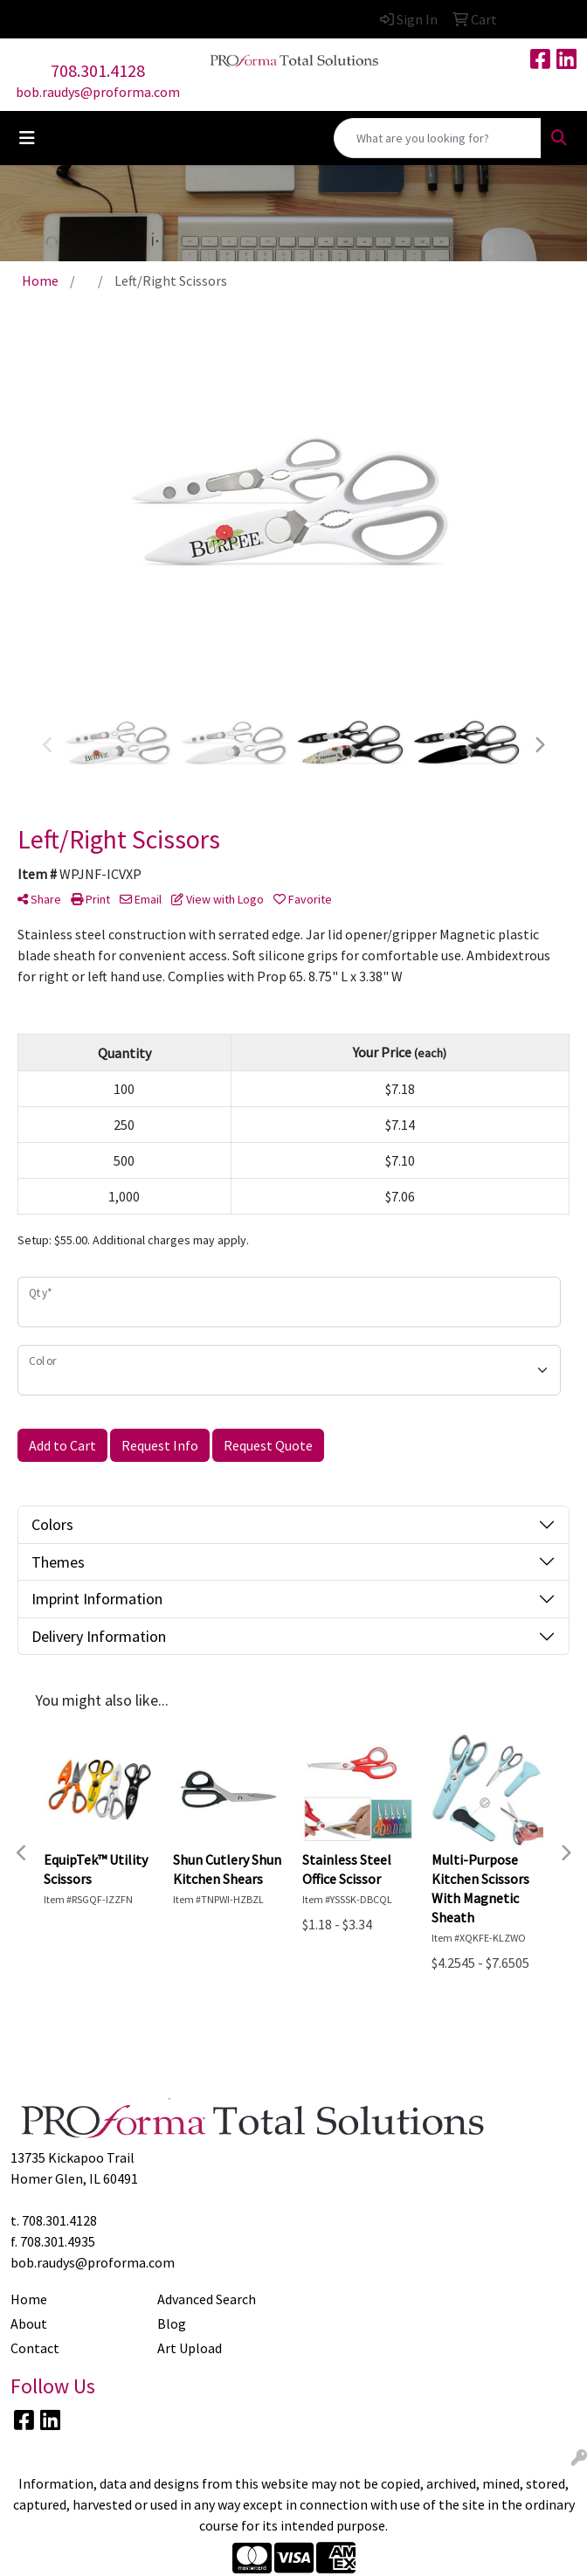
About (28, 2323)
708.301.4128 (98, 70)
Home (28, 2299)
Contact (34, 2348)
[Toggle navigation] (27, 138)
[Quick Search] (438, 138)
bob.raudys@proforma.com (98, 91)
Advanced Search (206, 2299)
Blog (171, 2323)
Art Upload (189, 2348)
